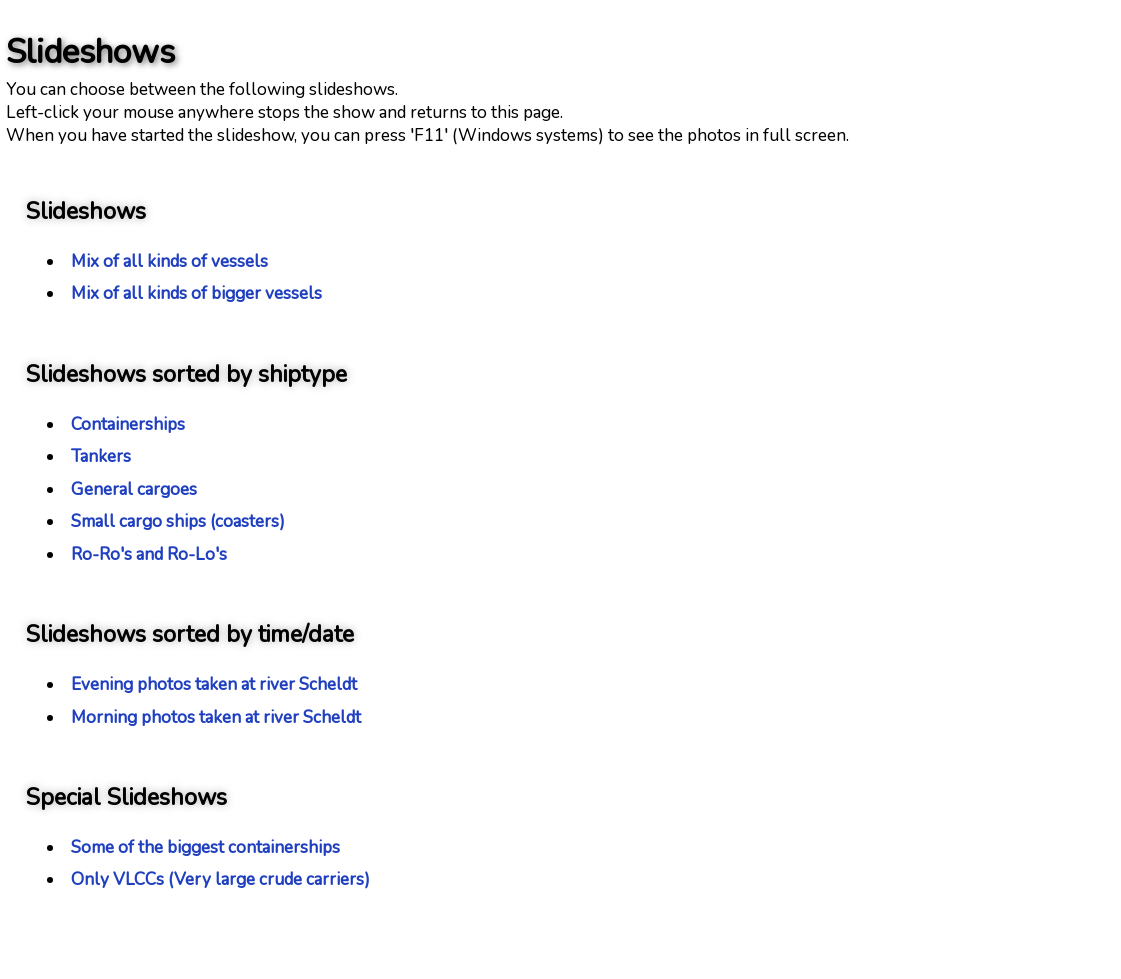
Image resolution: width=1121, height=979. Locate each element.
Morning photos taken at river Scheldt (216, 717)
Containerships (128, 424)
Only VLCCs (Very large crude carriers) (220, 879)
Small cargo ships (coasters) (178, 521)
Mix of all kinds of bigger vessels (196, 293)
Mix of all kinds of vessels (169, 261)
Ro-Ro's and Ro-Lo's (149, 554)
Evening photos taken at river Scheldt (214, 684)
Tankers (101, 456)
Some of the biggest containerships (205, 847)
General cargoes (134, 489)
